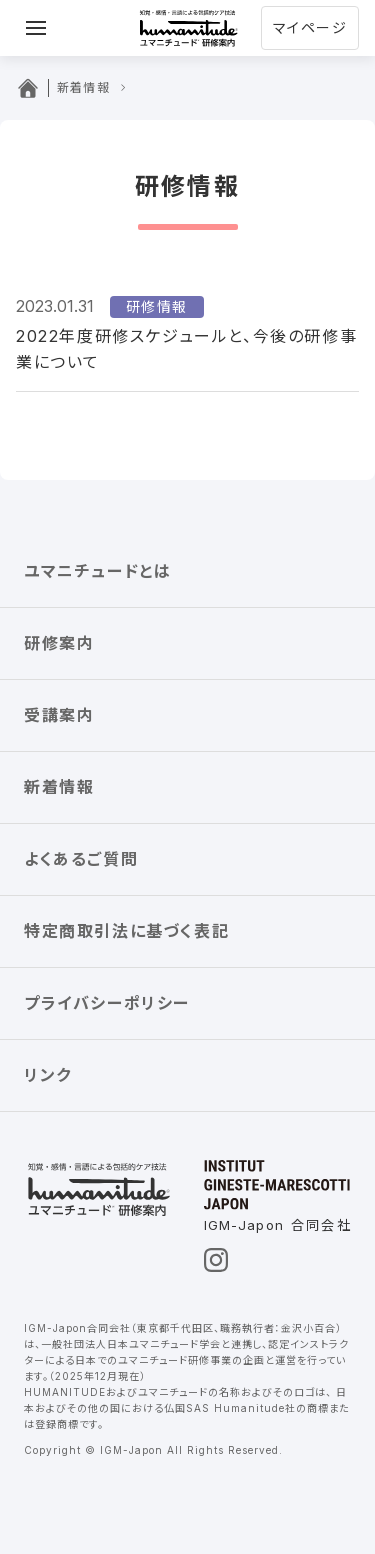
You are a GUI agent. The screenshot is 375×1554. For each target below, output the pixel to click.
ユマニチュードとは (97, 571)
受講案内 (59, 715)
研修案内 (59, 643)
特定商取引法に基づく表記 (126, 931)
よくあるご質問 (81, 859)
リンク (48, 1075)
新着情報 (59, 787)
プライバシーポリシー (107, 1003)
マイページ (310, 27)
